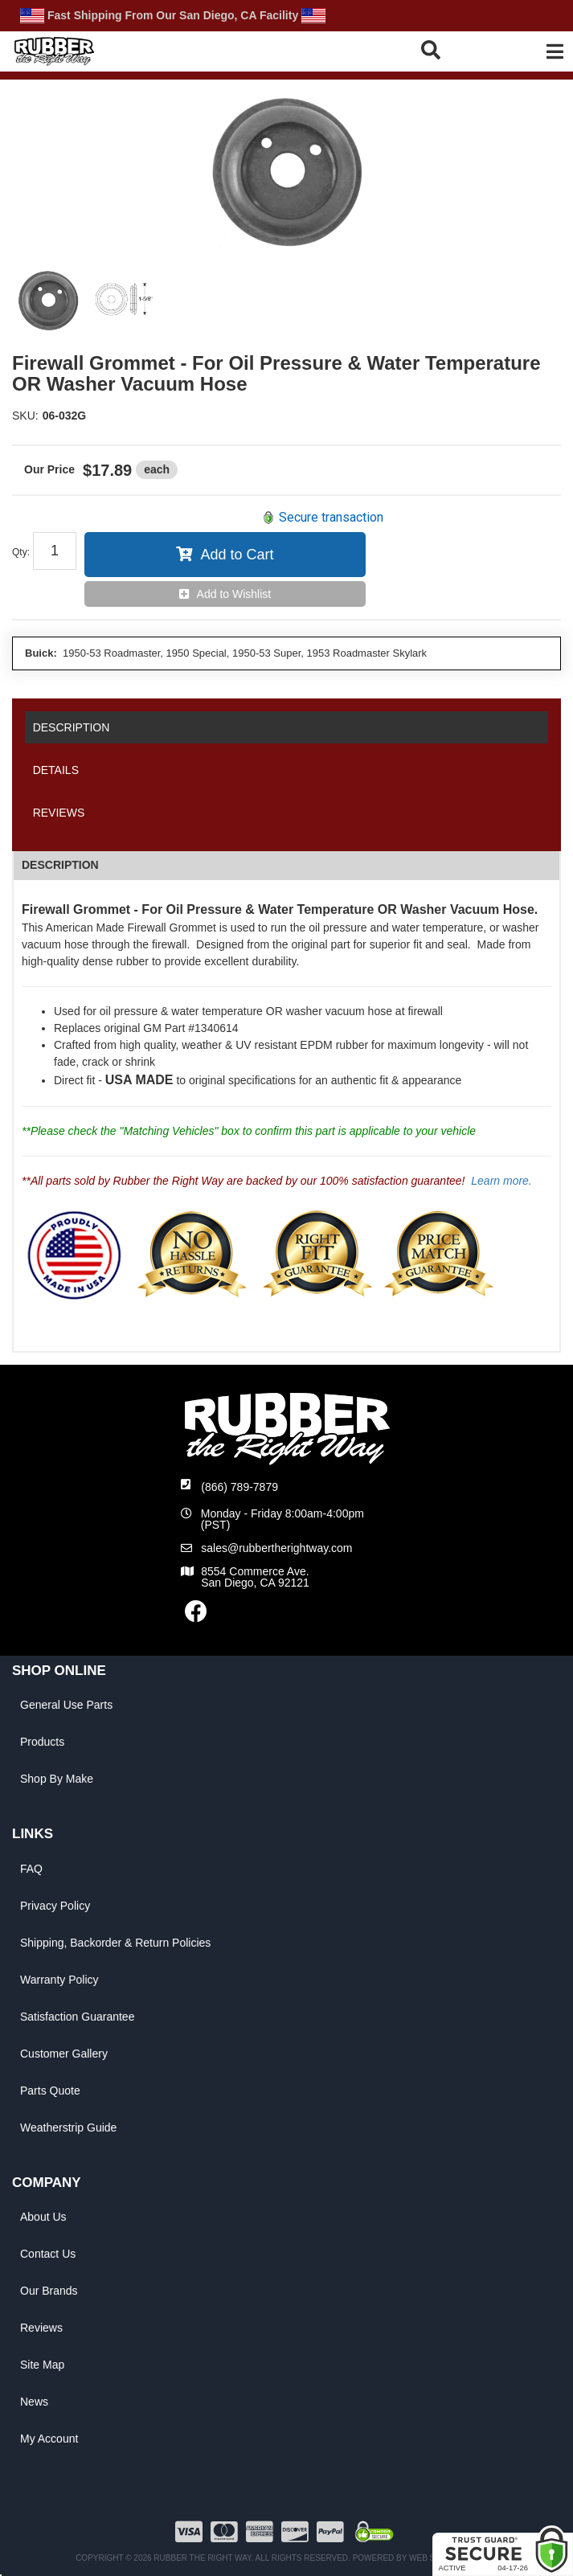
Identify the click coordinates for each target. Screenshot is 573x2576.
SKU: (25, 415)
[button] (453, 49)
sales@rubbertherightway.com (276, 1548)
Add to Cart (236, 555)
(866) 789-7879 (239, 1486)
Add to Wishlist (234, 594)
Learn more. (501, 1180)
